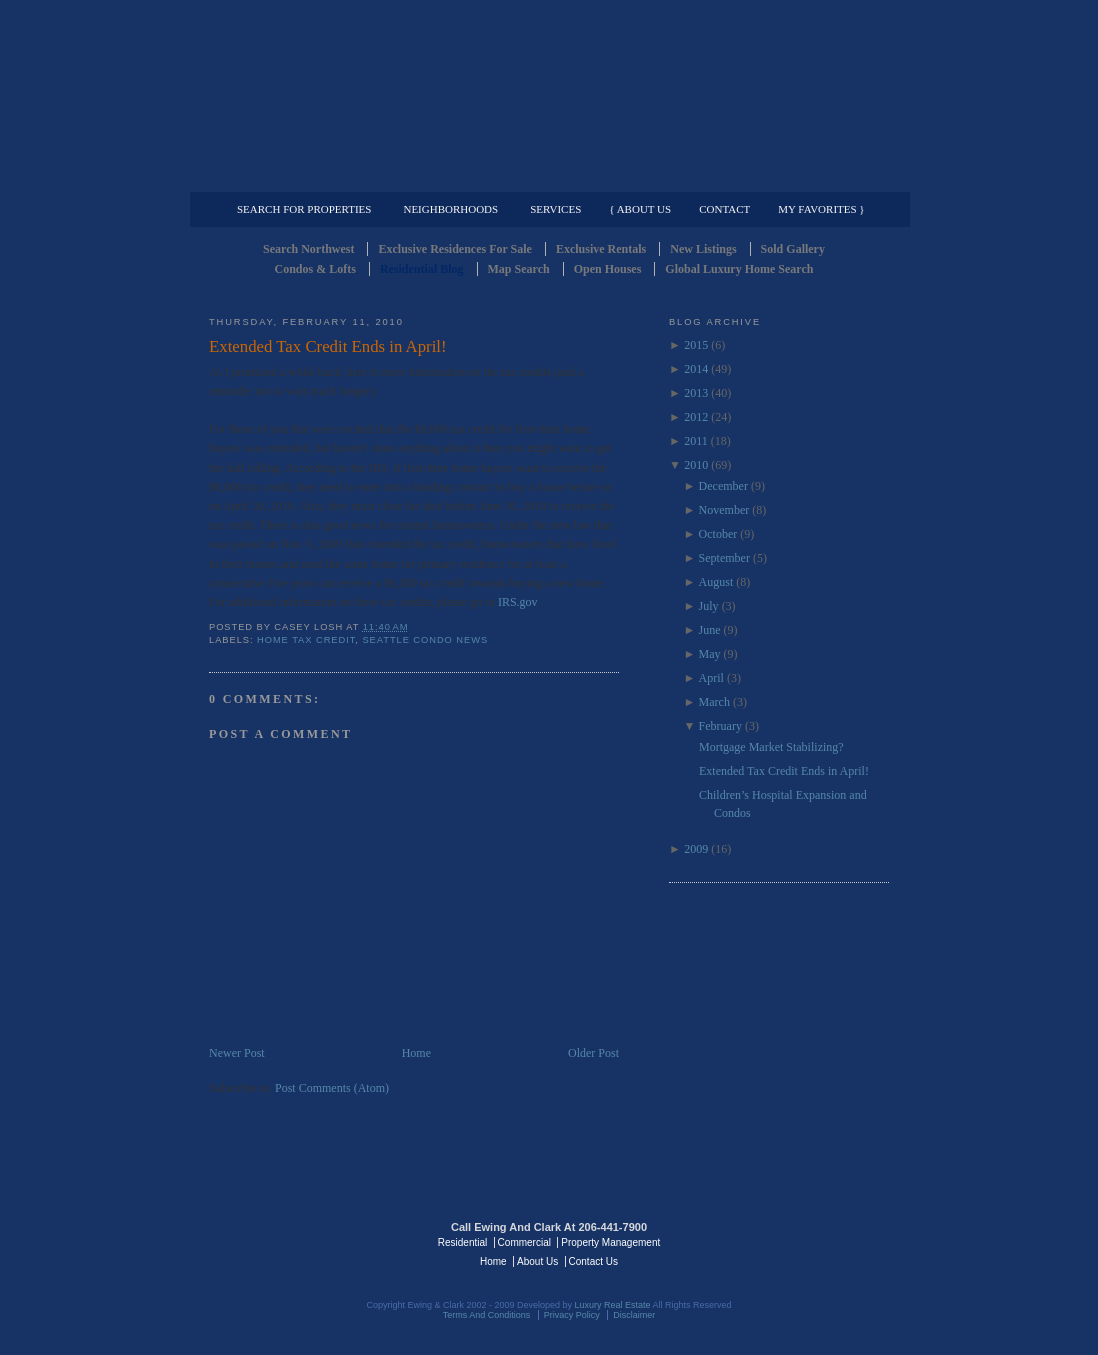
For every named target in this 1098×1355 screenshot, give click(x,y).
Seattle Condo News (425, 640)
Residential (462, 1242)
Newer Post (237, 1053)
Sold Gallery (793, 249)
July (709, 606)
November (724, 510)
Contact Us (593, 1261)
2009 (696, 849)
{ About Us (640, 209)
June (710, 630)
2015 (696, 345)
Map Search (519, 269)
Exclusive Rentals (601, 249)
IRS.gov (517, 602)
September (724, 558)
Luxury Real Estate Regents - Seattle (296, 1241)
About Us (537, 1261)
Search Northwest (308, 249)
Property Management (784, 176)
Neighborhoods (450, 209)
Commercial (545, 176)
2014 (696, 369)
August (716, 582)
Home (416, 1053)
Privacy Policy (572, 1315)
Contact (724, 209)
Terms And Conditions (487, 1315)
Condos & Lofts (315, 269)
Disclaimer (634, 1315)
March (714, 702)
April (711, 678)
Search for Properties (304, 209)
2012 (696, 417)
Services (555, 209)
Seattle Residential (549, 95)
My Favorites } (821, 209)
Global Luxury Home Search (739, 269)
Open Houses (608, 269)
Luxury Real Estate (802, 1241)
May (710, 654)
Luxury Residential (311, 176)
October (718, 534)
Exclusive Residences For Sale (454, 249)
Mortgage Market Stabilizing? (771, 747)
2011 (696, 441)
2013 (696, 393)
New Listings (703, 249)
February (720, 726)
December (723, 486)
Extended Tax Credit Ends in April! (328, 346)
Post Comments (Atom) (332, 1088)
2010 (696, 465)
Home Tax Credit (306, 640)
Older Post (593, 1053)
